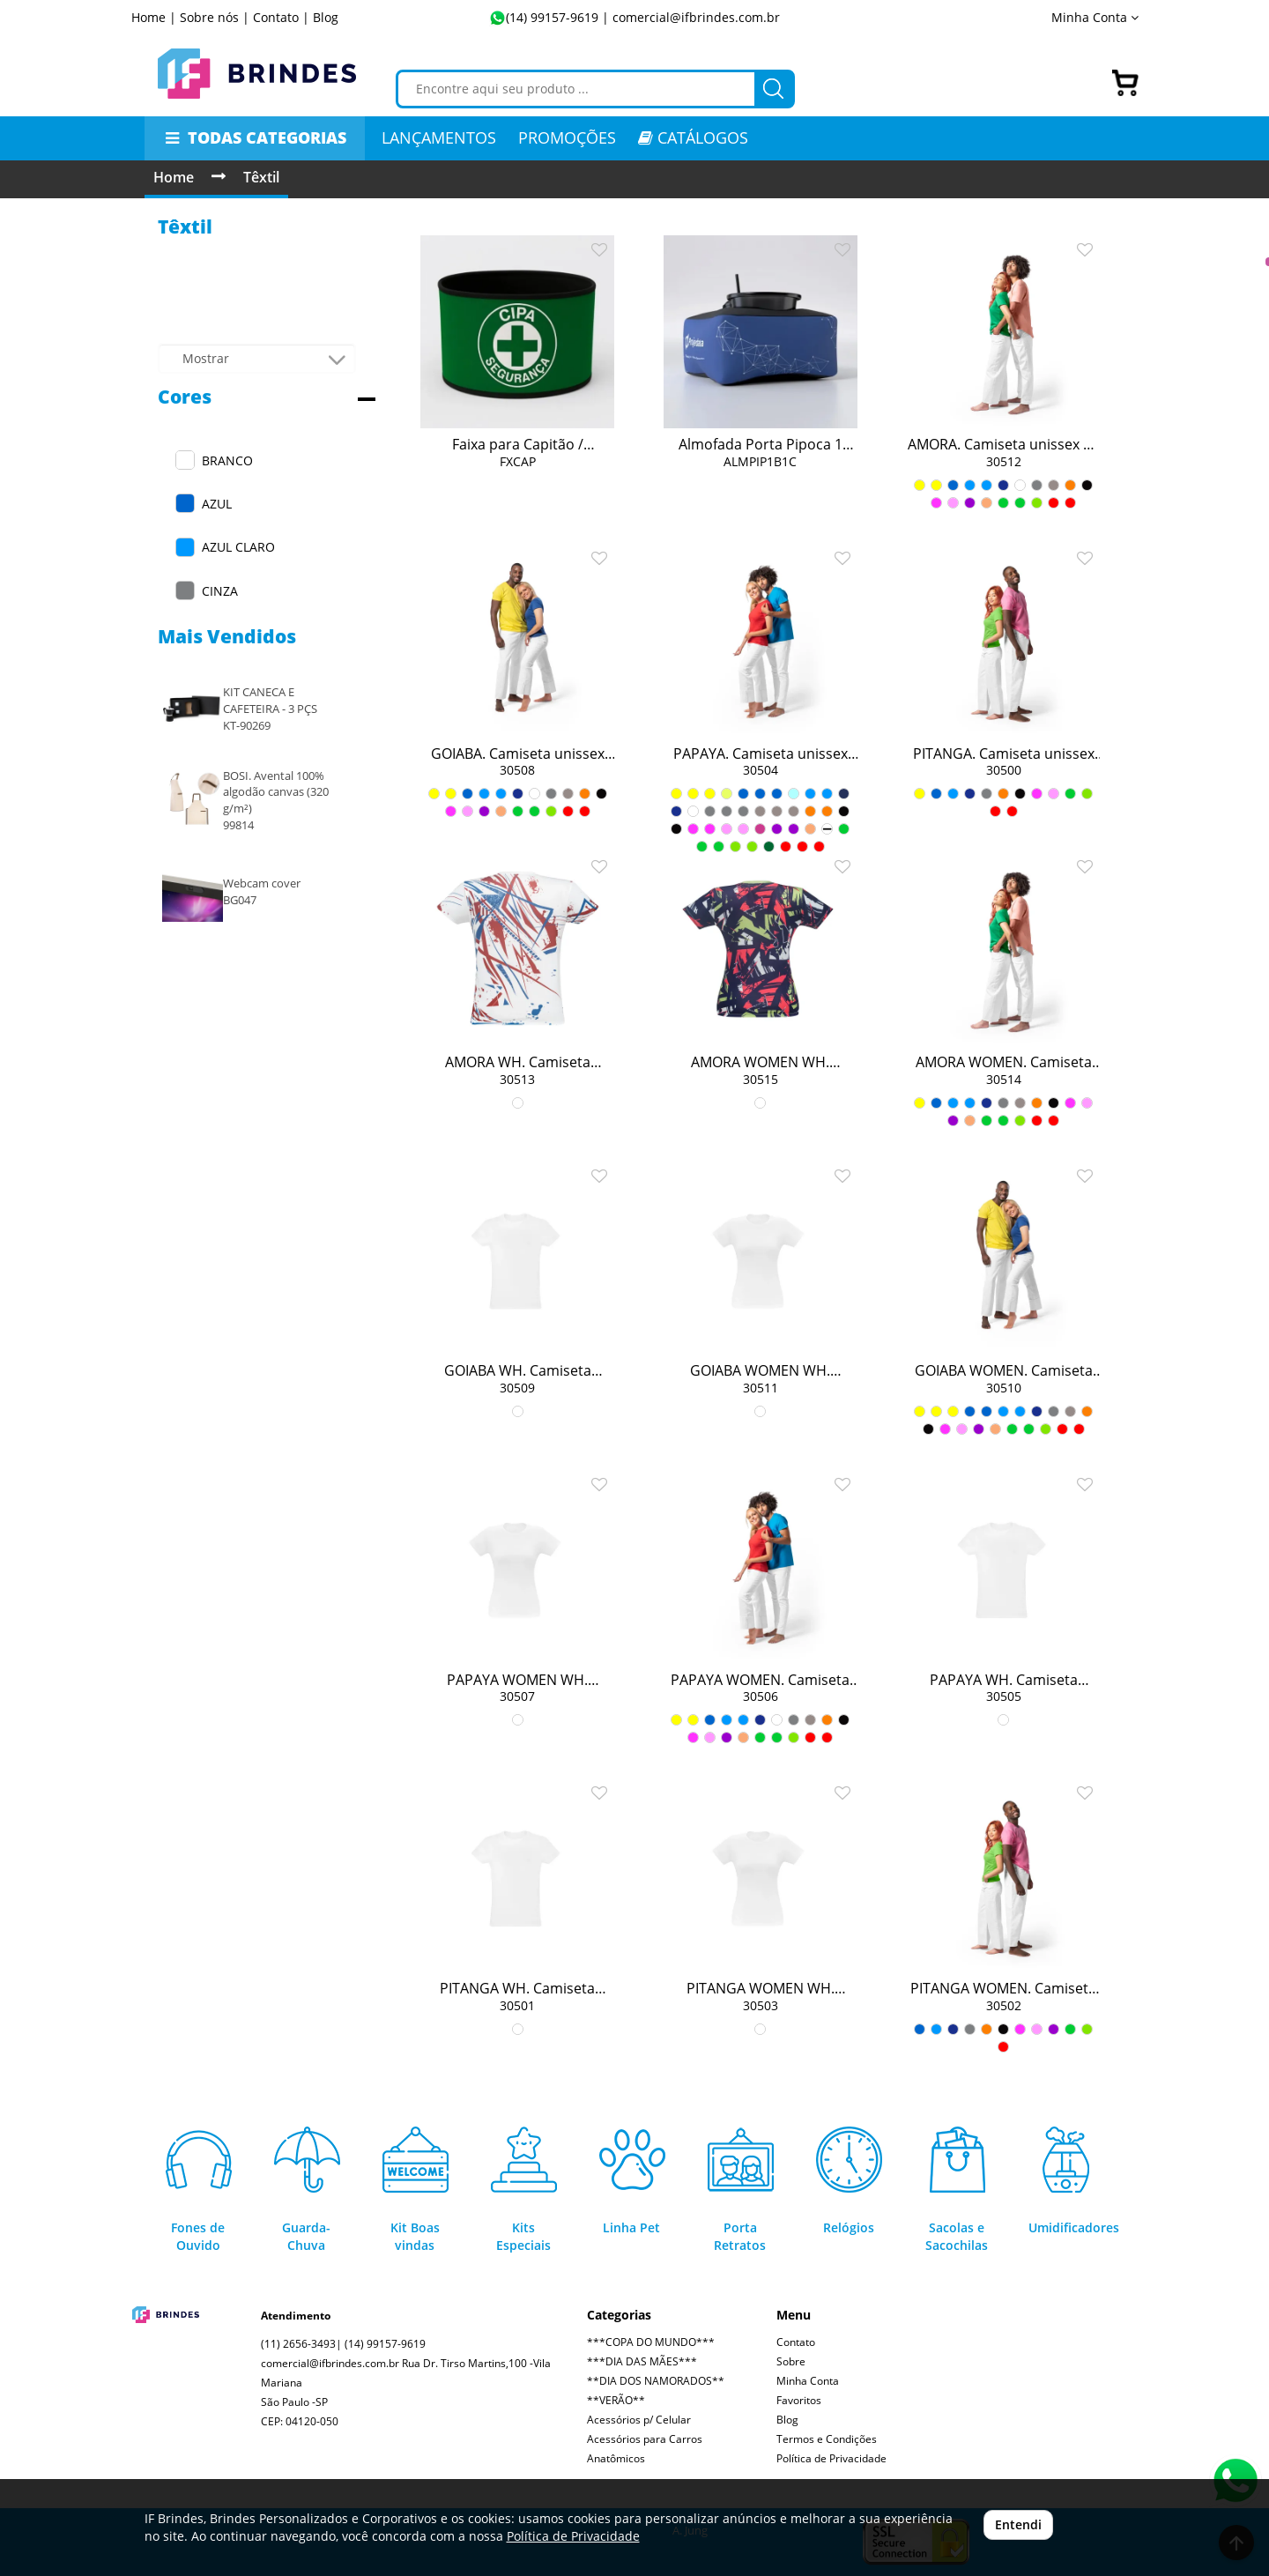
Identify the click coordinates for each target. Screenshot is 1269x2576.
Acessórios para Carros (644, 2438)
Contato (795, 2342)
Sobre (790, 2361)
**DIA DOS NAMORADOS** (655, 2380)
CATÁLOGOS (693, 137)
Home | (153, 17)
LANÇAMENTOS (439, 137)
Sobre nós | (214, 17)
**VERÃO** (616, 2400)
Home (173, 177)
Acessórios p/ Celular (639, 2419)
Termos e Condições (826, 2438)
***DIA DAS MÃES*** (642, 2361)
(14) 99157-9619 (552, 17)
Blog (325, 17)
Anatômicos (616, 2458)
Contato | (281, 17)
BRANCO (227, 460)
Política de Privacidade (831, 2458)
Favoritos (798, 2400)
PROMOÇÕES (567, 137)
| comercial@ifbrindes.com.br (689, 17)
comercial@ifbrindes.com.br (330, 2363)
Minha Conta (1095, 17)
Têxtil (261, 177)
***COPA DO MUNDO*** (651, 2342)
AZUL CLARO (238, 546)
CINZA (220, 591)
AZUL (217, 503)
